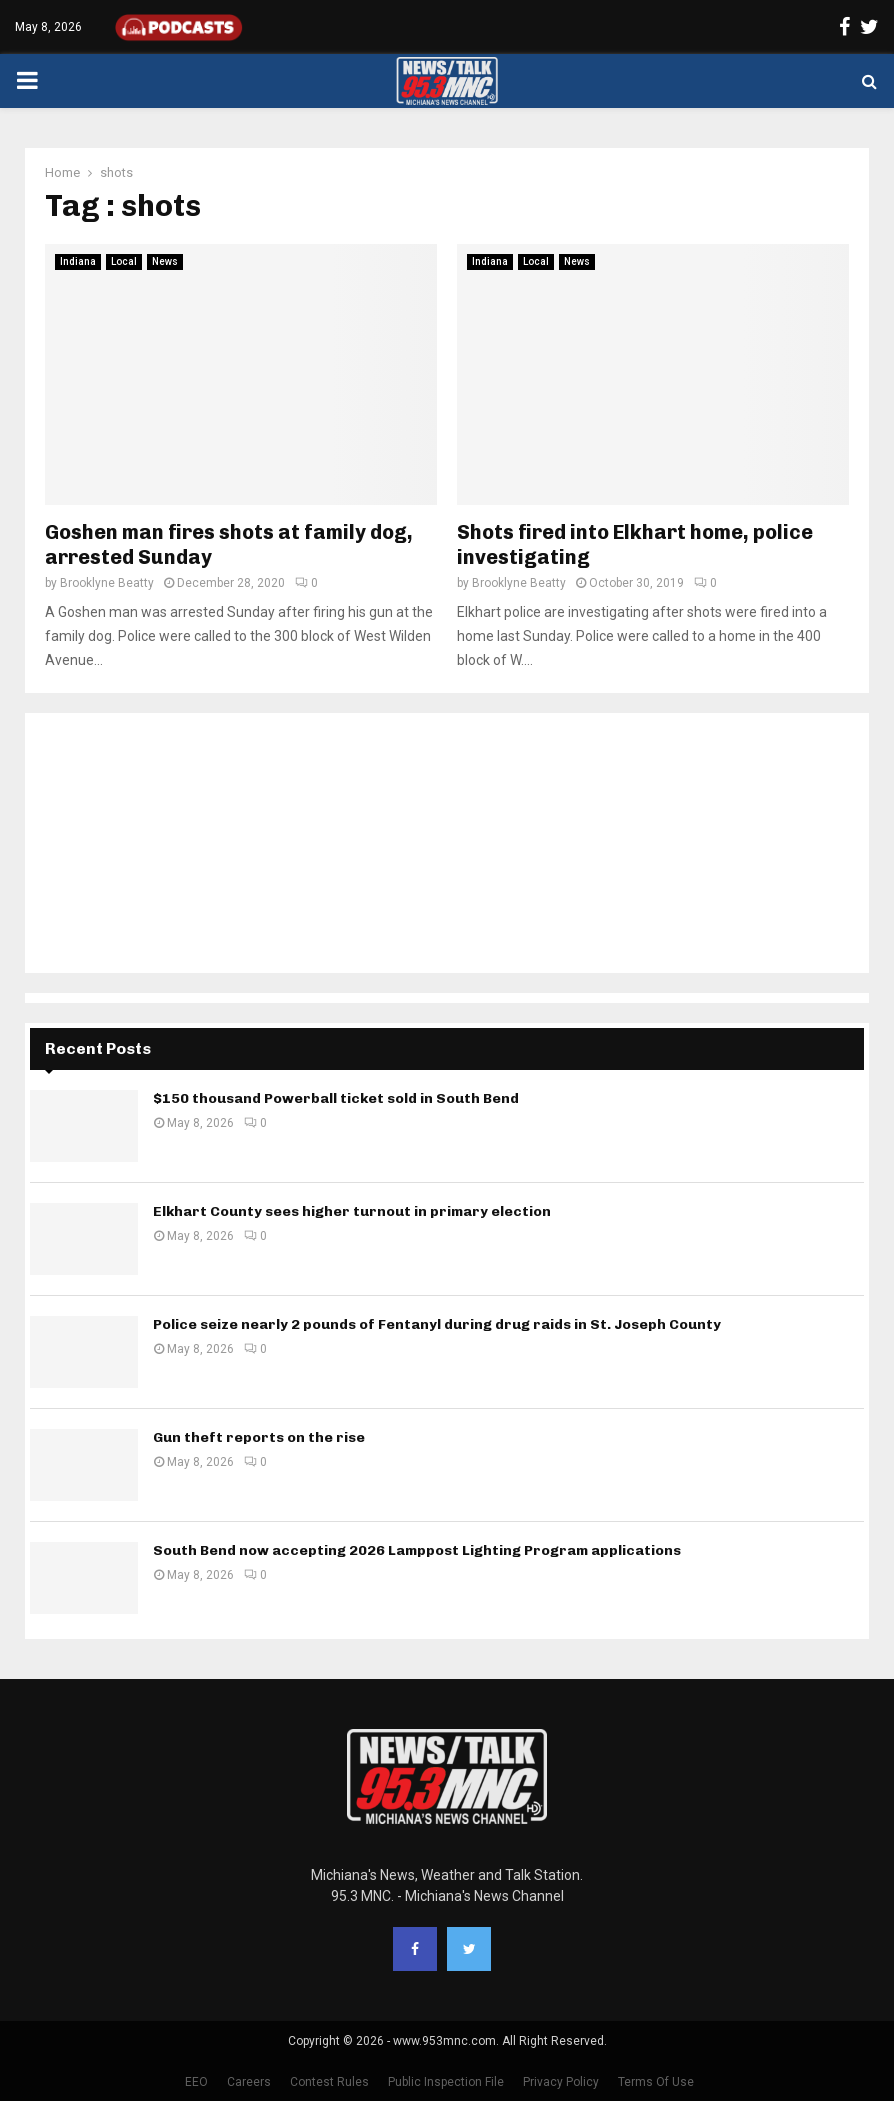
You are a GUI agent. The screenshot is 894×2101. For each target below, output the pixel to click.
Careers (249, 2082)
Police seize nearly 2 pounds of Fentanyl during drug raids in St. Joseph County (437, 1324)
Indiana (78, 261)
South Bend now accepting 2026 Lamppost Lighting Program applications (417, 1550)
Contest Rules (329, 2082)
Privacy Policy (561, 2082)
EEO (196, 2082)
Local (124, 261)
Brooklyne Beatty (107, 583)
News (165, 261)
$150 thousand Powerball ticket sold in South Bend (336, 1098)
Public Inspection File (446, 2082)
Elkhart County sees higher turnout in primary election (352, 1211)
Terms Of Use (656, 2082)
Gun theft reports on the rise (259, 1437)
